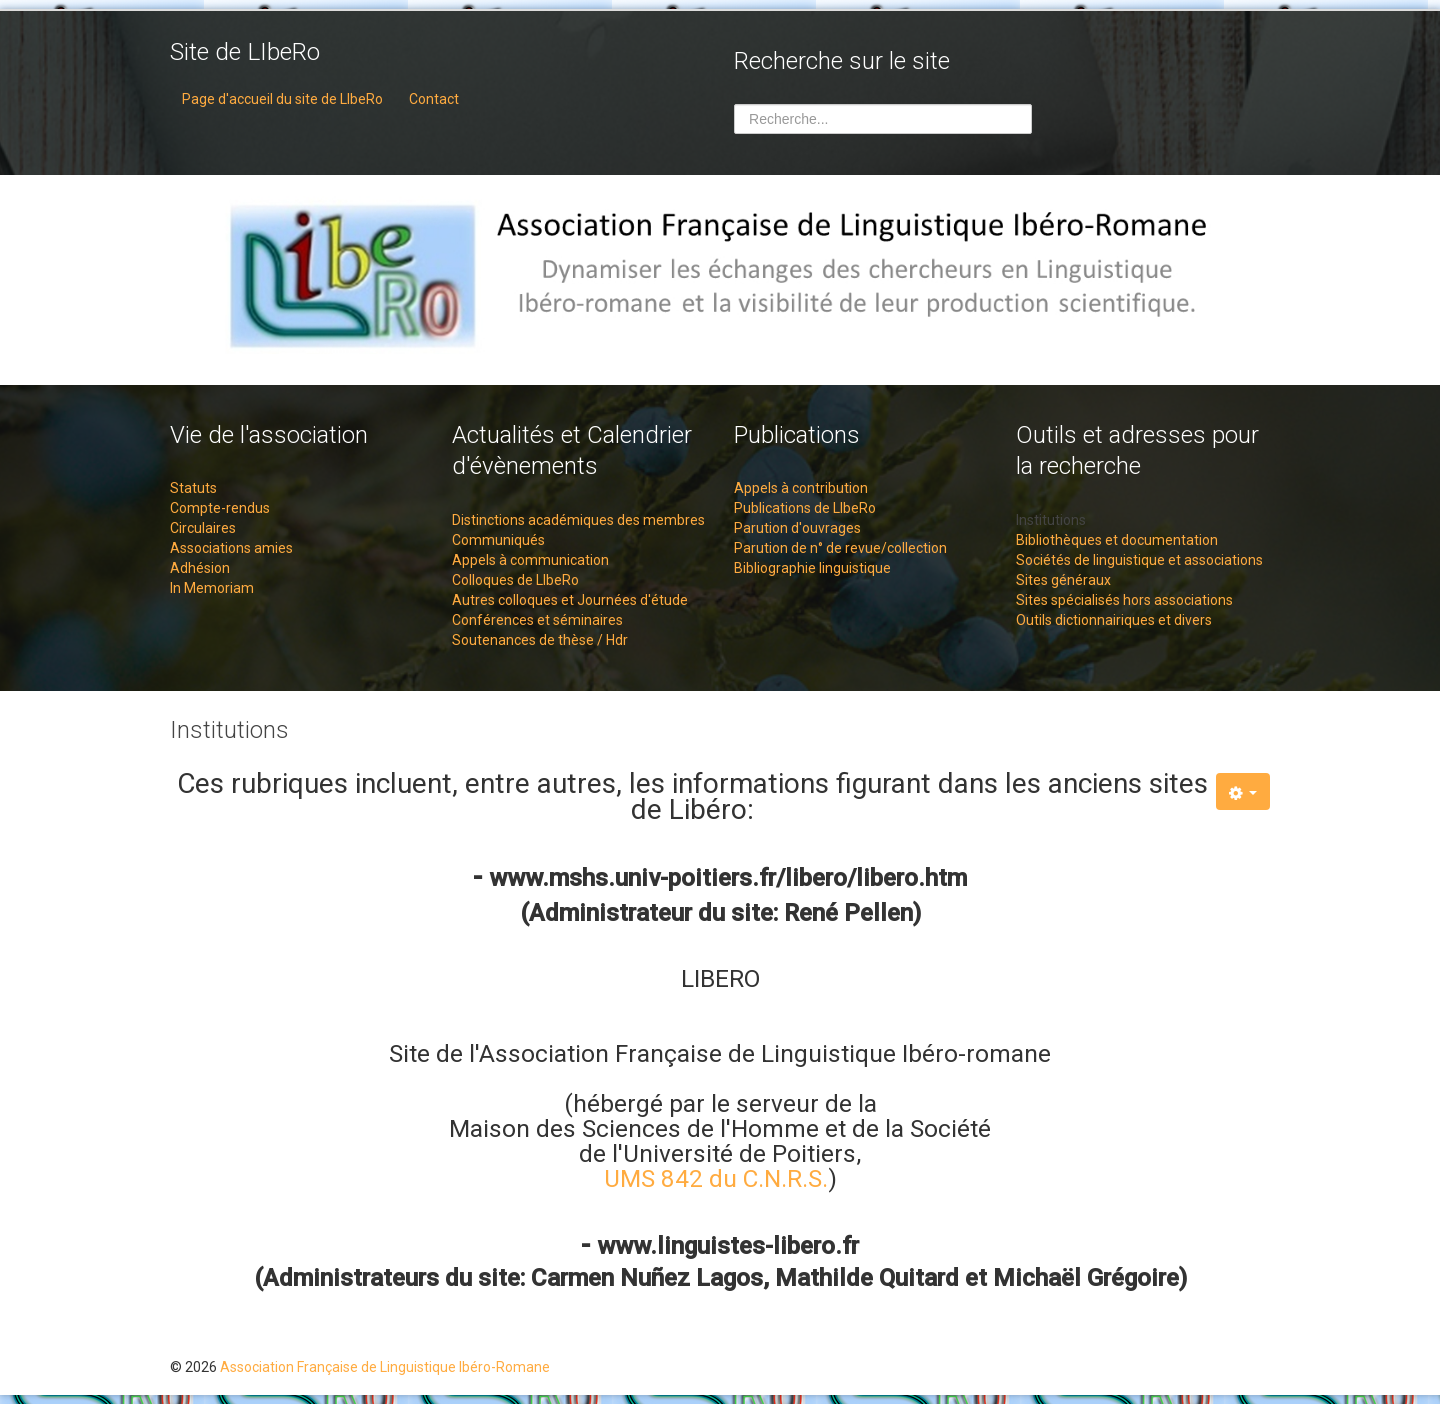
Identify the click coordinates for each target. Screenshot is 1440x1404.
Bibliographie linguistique (812, 568)
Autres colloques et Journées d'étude (570, 600)
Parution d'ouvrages (797, 528)
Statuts (193, 488)
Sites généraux (1063, 580)
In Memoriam (212, 588)
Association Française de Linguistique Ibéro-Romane (385, 1367)
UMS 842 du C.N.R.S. (716, 1178)
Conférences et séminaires (537, 620)
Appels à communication (530, 560)
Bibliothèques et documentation (1117, 540)
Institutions (1051, 520)
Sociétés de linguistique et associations (1139, 560)
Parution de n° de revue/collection (840, 548)
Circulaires (203, 528)
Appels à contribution (801, 488)
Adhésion (200, 568)
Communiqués (498, 540)
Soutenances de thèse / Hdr (540, 640)
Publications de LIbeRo (805, 508)
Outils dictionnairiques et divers (1114, 620)
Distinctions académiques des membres (578, 520)
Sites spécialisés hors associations (1124, 600)
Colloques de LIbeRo (515, 580)
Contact (434, 99)
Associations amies (231, 548)
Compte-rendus (220, 508)
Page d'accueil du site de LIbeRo (282, 99)
